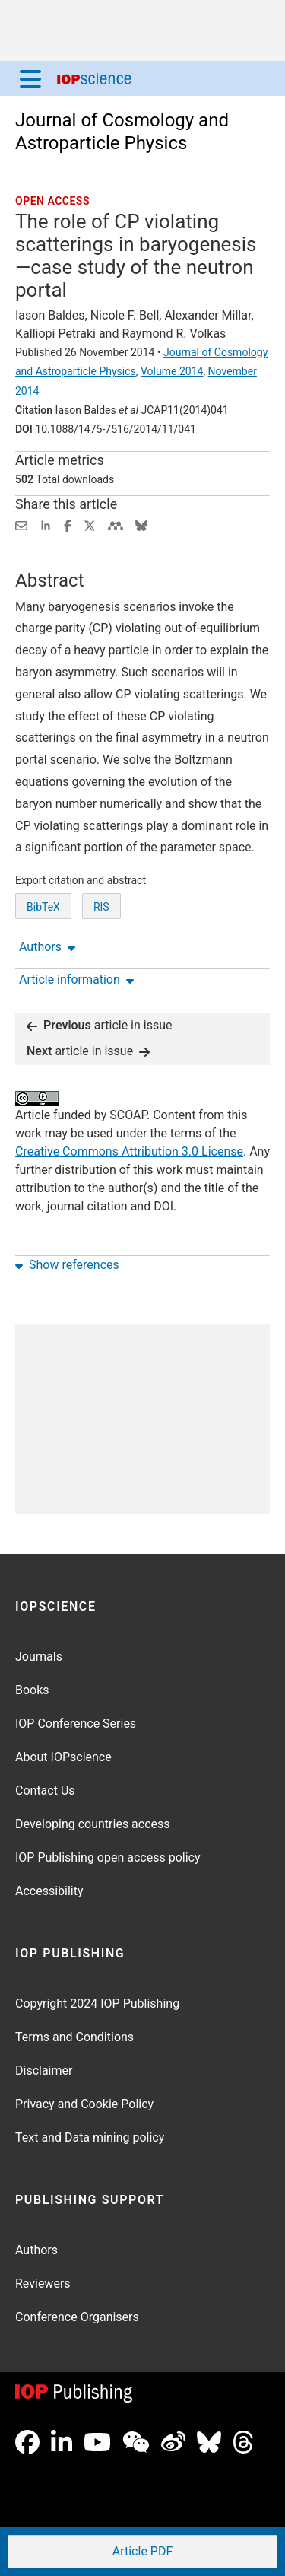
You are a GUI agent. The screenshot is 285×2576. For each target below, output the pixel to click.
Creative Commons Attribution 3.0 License (129, 1151)
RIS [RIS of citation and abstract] (101, 907)
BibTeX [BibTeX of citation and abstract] (43, 907)
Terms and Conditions (74, 2037)
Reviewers (43, 2283)
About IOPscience (63, 1757)
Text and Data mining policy (89, 2137)
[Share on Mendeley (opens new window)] (115, 524)
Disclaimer (43, 2070)
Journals (38, 1656)
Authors (36, 2250)
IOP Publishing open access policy (108, 1857)
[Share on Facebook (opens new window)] (67, 524)
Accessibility (49, 1891)
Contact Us (45, 1790)
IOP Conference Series (75, 1723)
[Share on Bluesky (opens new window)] (141, 524)
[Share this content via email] (21, 524)
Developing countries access (92, 1824)
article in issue (100, 1025)
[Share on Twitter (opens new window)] (90, 524)
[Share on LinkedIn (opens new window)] (46, 524)
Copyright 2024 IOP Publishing (97, 2003)
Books (32, 1690)
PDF (141, 2553)
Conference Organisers (77, 2317)
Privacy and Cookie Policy (84, 2104)
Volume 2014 (172, 371)
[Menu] (30, 78)
